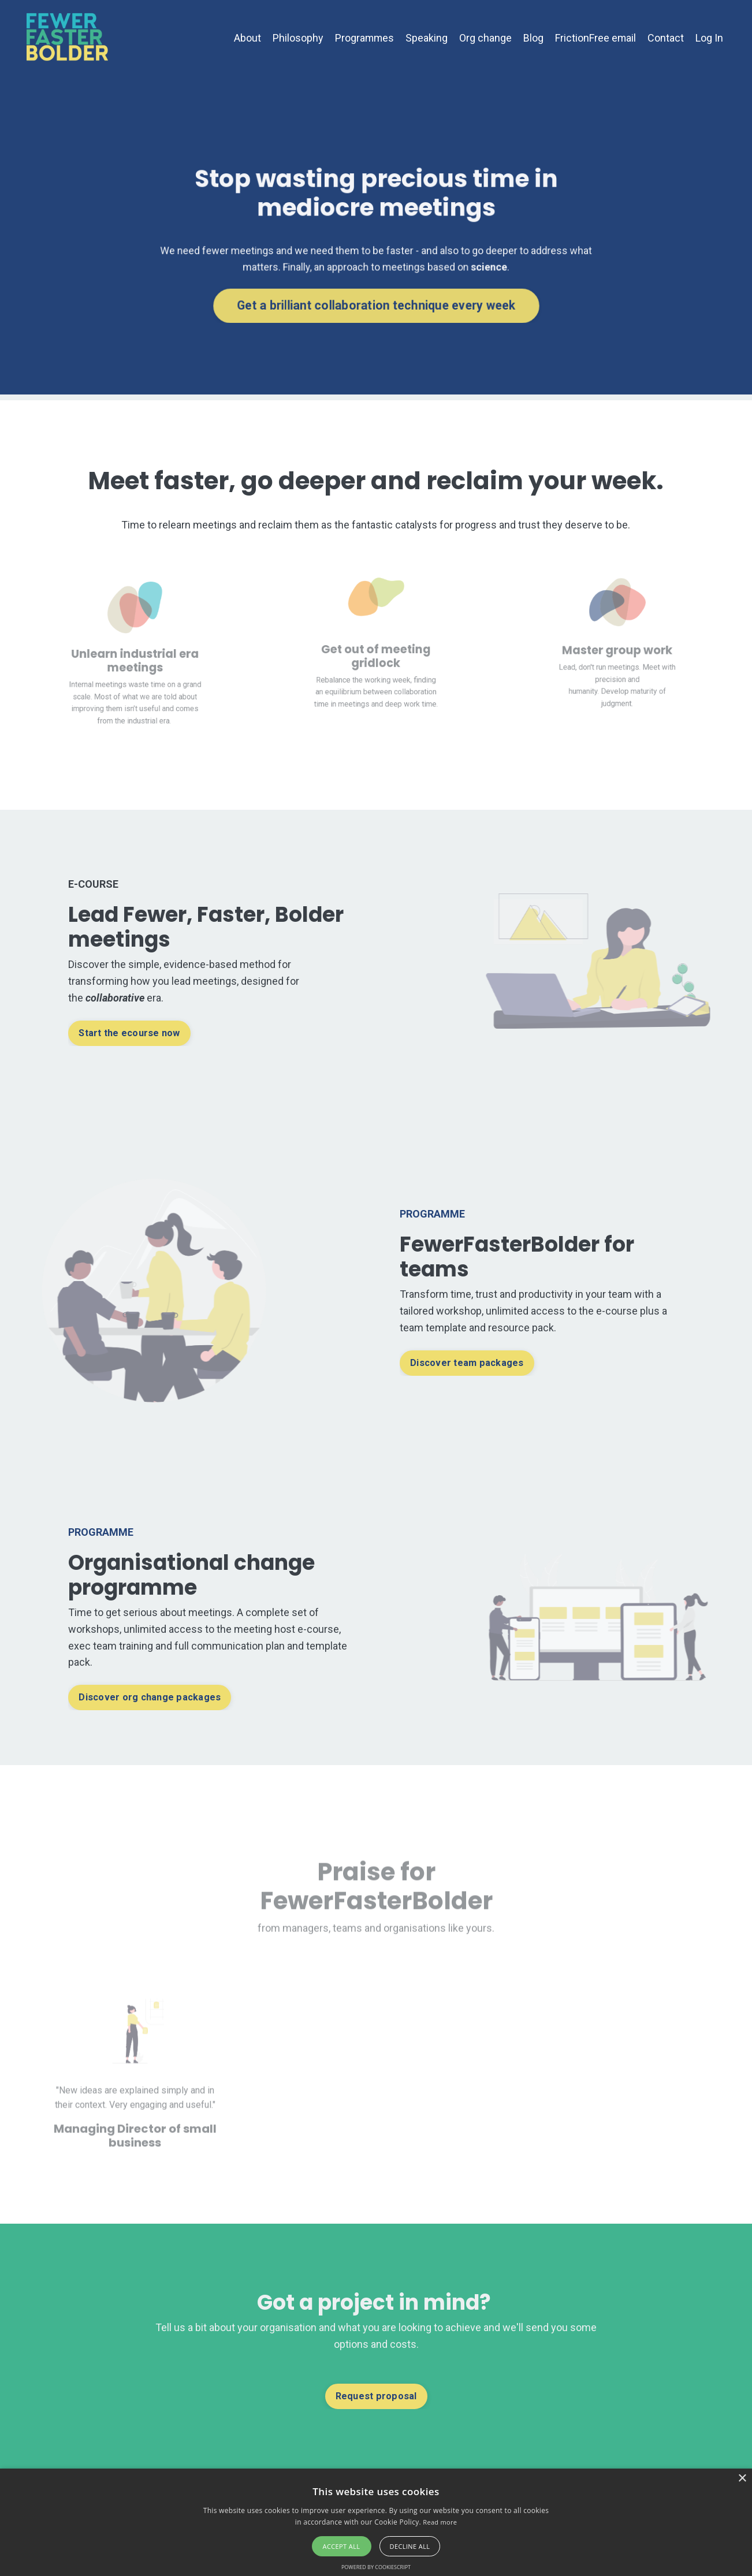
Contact (665, 38)
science (484, 265)
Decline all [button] (410, 2546)
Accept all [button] (341, 2546)
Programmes (363, 38)
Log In (709, 38)
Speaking (426, 38)
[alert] (376, 2522)
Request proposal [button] (376, 2396)
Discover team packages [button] (467, 1362)
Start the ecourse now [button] (130, 1033)
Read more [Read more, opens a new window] (440, 2522)
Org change (485, 38)
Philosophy (296, 38)
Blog (533, 38)
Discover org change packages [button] (150, 1697)
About (245, 38)
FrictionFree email (595, 38)
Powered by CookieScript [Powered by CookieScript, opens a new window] (376, 2567)
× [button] (742, 2478)
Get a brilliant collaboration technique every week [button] (376, 301)
